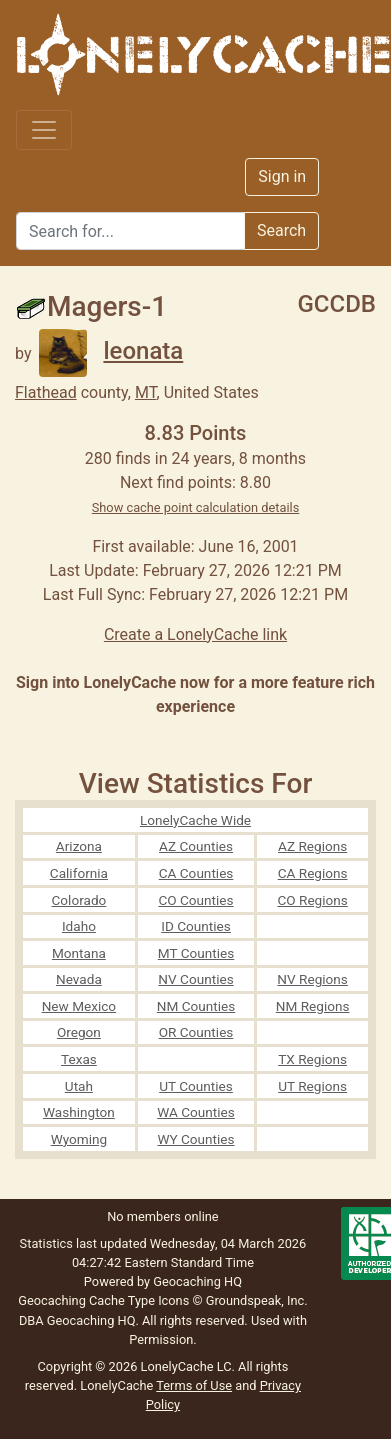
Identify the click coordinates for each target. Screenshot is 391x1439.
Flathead (46, 392)
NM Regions (313, 1006)
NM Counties (196, 1006)
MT (146, 392)
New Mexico (79, 1006)
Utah (79, 1086)
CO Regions (312, 900)
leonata (111, 351)
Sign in (282, 176)
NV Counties (195, 979)
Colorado (78, 900)
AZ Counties (196, 846)
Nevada (79, 979)
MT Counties (196, 953)
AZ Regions (312, 846)
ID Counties (196, 926)
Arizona (79, 846)
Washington (79, 1112)
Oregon (79, 1032)
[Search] (130, 231)
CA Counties (196, 873)
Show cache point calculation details (196, 507)
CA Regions (313, 873)
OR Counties (196, 1032)
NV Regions (312, 979)
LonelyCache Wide (195, 820)
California (79, 873)
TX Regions (312, 1059)
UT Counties (196, 1086)
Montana (79, 953)
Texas (79, 1059)
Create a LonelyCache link (195, 634)
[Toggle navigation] (44, 130)
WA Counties (196, 1112)
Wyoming (79, 1139)
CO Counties (195, 900)
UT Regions (312, 1086)
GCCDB (336, 304)
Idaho (79, 926)
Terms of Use (194, 1385)
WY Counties (195, 1139)
